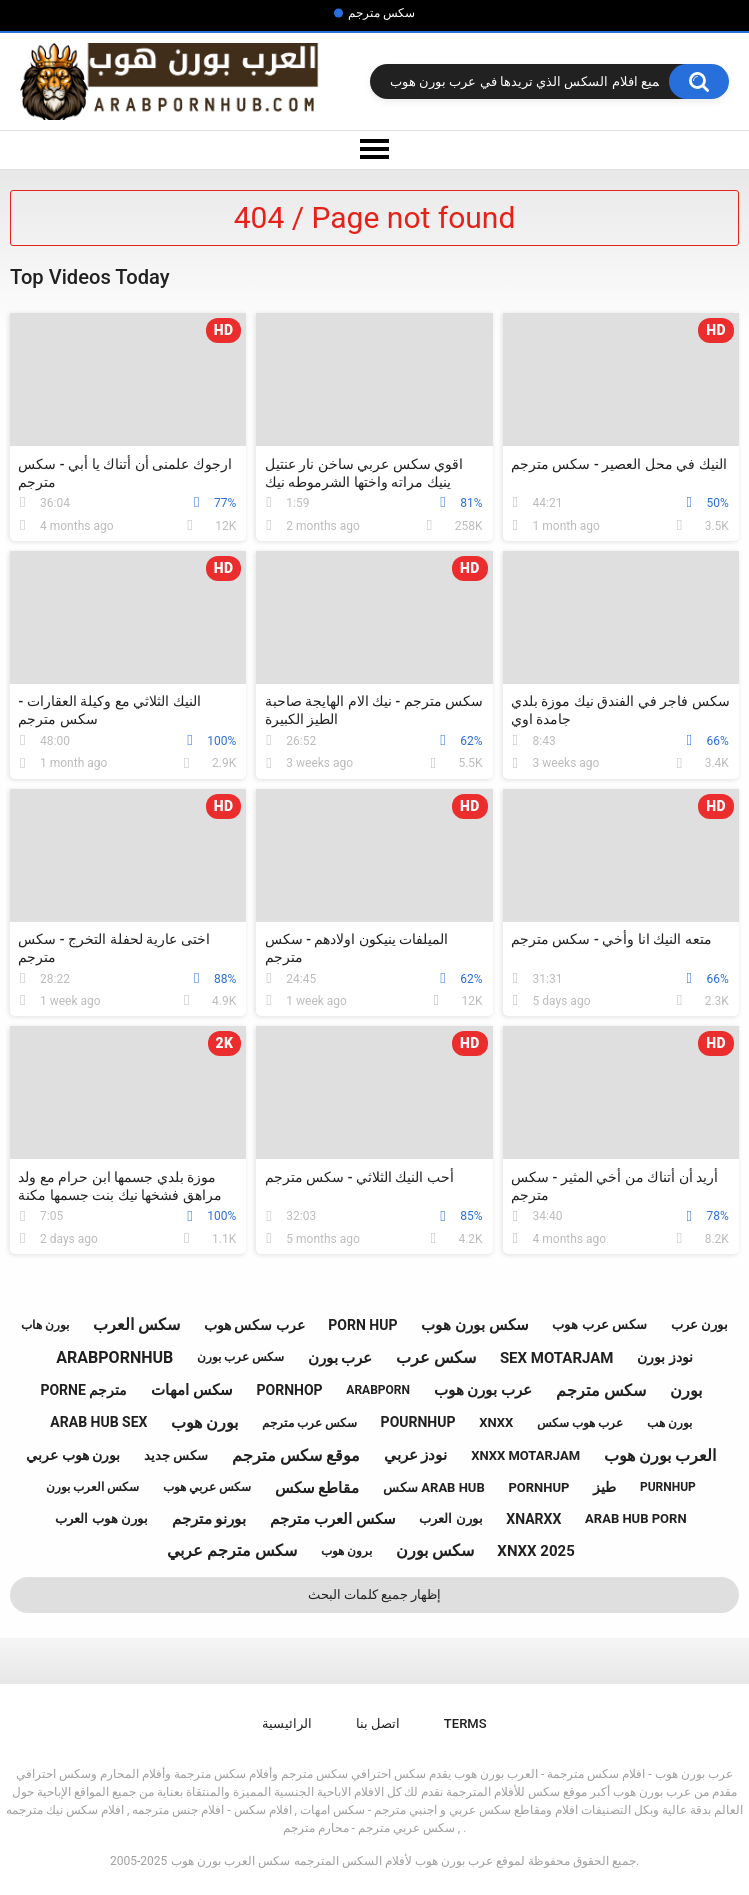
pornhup (538, 1487)
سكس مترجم (381, 13)
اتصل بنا (378, 1723)
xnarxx (533, 1519)
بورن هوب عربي (73, 1455)
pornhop (290, 1390)
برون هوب (346, 1551)
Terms (465, 1723)
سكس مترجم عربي (232, 1550)
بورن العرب (450, 1518)
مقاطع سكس (317, 1488)
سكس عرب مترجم (309, 1423)
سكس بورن (435, 1550)
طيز (604, 1487)
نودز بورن (664, 1357)
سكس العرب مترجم (332, 1519)
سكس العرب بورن (92, 1487)
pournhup (418, 1422)
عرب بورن (340, 1358)
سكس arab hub (434, 1487)
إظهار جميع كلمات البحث (375, 1594)
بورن (686, 1390)
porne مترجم (83, 1390)
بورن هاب (45, 1325)
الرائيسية (287, 1723)
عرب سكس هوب (254, 1325)
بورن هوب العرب (101, 1518)
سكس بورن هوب (474, 1325)
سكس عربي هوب (207, 1487)
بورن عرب (699, 1324)
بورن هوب (204, 1422)
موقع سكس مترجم (296, 1455)
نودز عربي (416, 1455)
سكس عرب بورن (240, 1357)
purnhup (668, 1487)
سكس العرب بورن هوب (230, 1861)
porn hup (362, 1325)
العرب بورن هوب (660, 1455)
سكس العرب (136, 1324)
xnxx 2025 (535, 1551)
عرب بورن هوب (483, 1390)
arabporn (378, 1390)
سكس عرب (436, 1357)
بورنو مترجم (209, 1519)
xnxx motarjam (525, 1455)
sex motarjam (557, 1358)
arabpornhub (114, 1357)
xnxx (496, 1422)
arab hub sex (98, 1422)
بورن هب (669, 1423)
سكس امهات (192, 1390)
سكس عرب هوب (599, 1324)
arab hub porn (635, 1518)
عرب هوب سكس (580, 1423)
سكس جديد (176, 1455)
